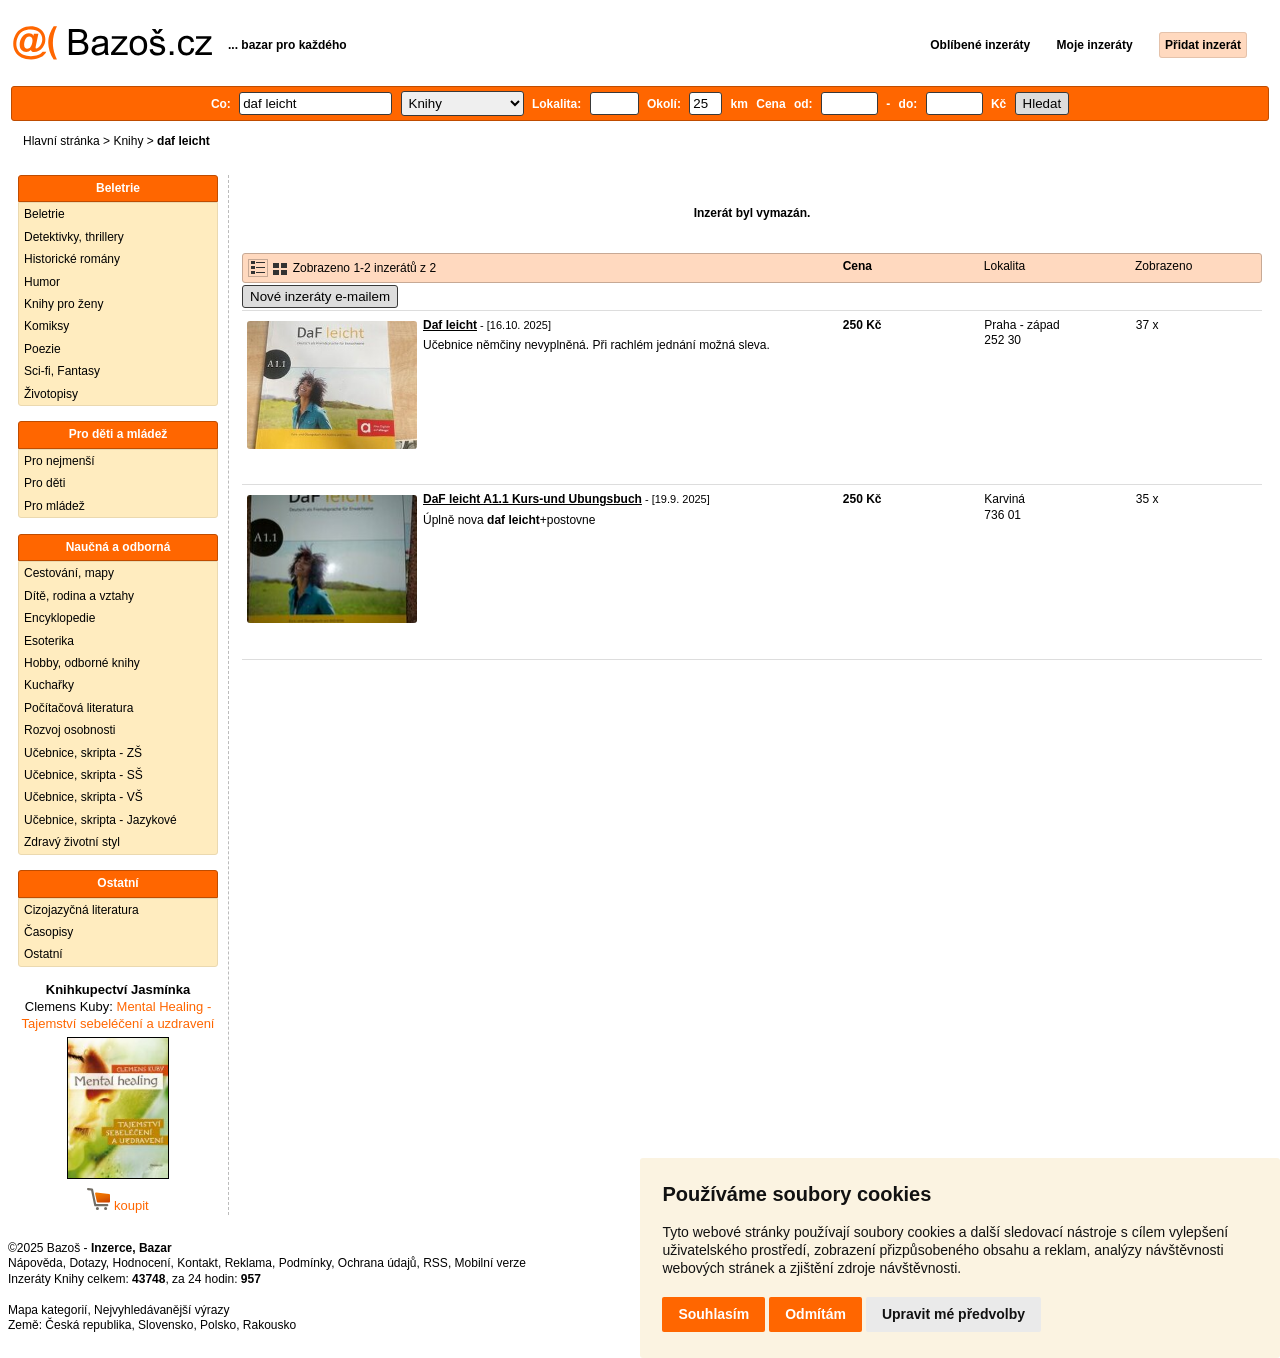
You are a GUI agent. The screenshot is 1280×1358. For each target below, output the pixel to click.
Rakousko (269, 1325)
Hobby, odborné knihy (82, 663)
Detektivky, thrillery (74, 237)
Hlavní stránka (61, 141)
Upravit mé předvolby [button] (953, 1314)
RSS (435, 1263)
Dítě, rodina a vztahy (79, 596)
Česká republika (88, 1325)
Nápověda (35, 1263)
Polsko (218, 1325)
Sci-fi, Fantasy (62, 371)
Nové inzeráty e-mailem (320, 296)
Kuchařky (49, 685)
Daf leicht (450, 325)
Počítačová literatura (78, 708)
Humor (42, 282)
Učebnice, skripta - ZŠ (83, 753)
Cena (857, 266)
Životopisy (51, 394)
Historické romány (72, 259)
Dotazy (87, 1263)
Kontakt (197, 1263)
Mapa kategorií (47, 1310)
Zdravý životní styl (72, 842)
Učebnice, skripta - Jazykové (100, 820)
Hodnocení (142, 1263)
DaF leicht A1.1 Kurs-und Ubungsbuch (532, 499)
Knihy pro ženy (63, 304)
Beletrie (44, 214)
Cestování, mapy (69, 573)
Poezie (42, 349)
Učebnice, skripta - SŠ (83, 775)
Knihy (128, 141)
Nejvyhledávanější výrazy (161, 1310)
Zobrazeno (1163, 266)
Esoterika (49, 641)
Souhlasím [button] (713, 1314)
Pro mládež (54, 506)
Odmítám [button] (815, 1314)
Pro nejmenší (59, 461)
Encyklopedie (59, 618)
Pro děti (44, 483)
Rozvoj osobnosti (69, 730)
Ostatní (43, 954)
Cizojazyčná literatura (81, 910)
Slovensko (165, 1325)
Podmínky (305, 1263)
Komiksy (46, 326)
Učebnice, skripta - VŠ (83, 797)
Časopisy (48, 932)
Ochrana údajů (377, 1263)
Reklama (248, 1263)
